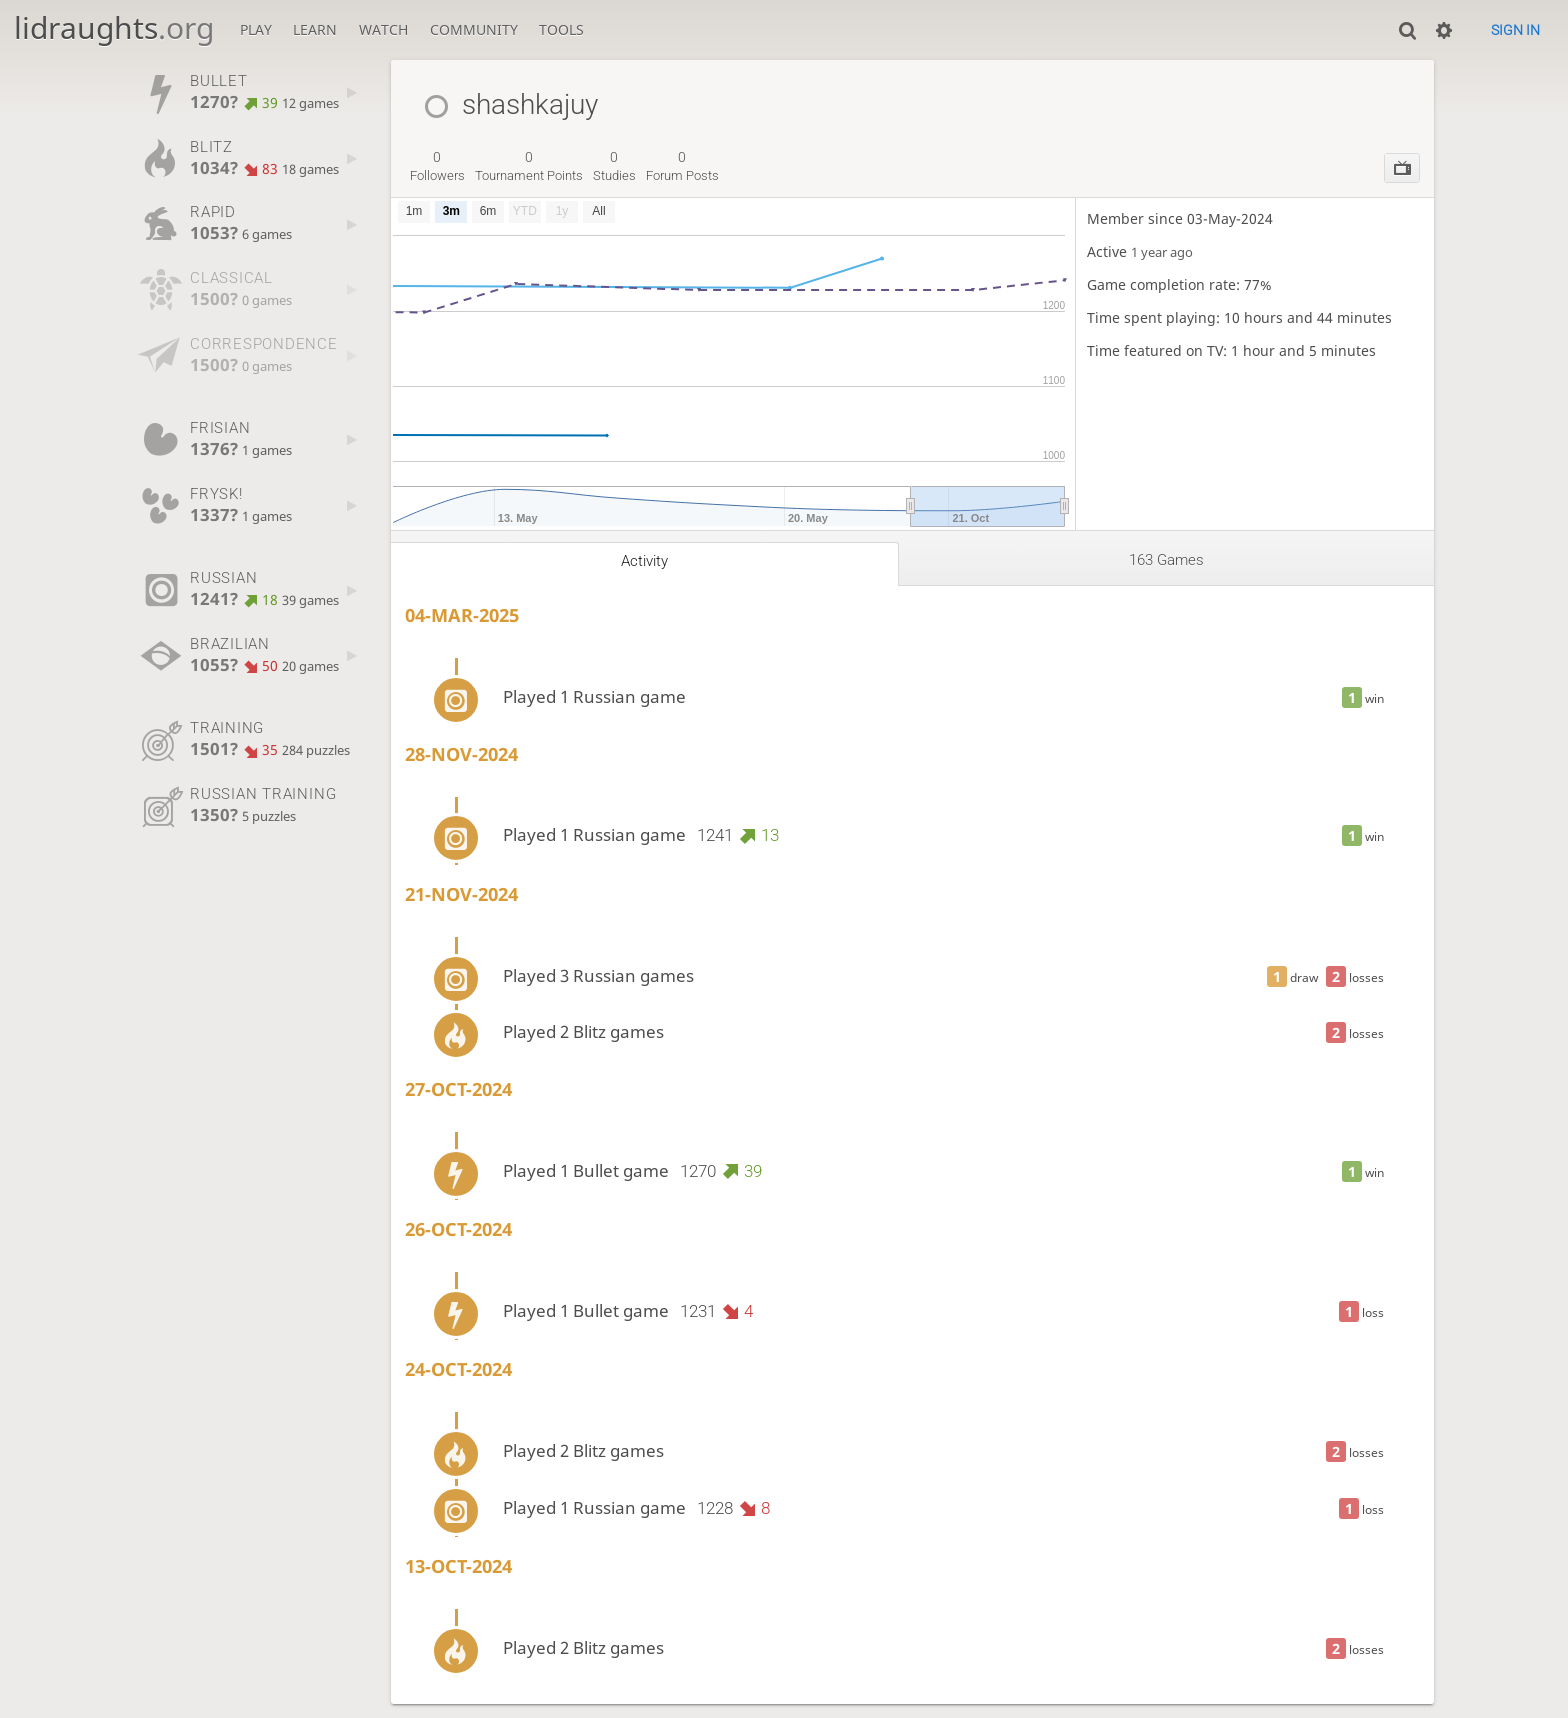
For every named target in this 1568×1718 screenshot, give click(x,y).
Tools (561, 29)
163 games (1166, 560)
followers (437, 166)
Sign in (1515, 30)
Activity (644, 561)
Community (474, 29)
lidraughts (114, 27)
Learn (315, 29)
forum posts (682, 166)
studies (614, 166)
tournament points (529, 166)
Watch (383, 29)
